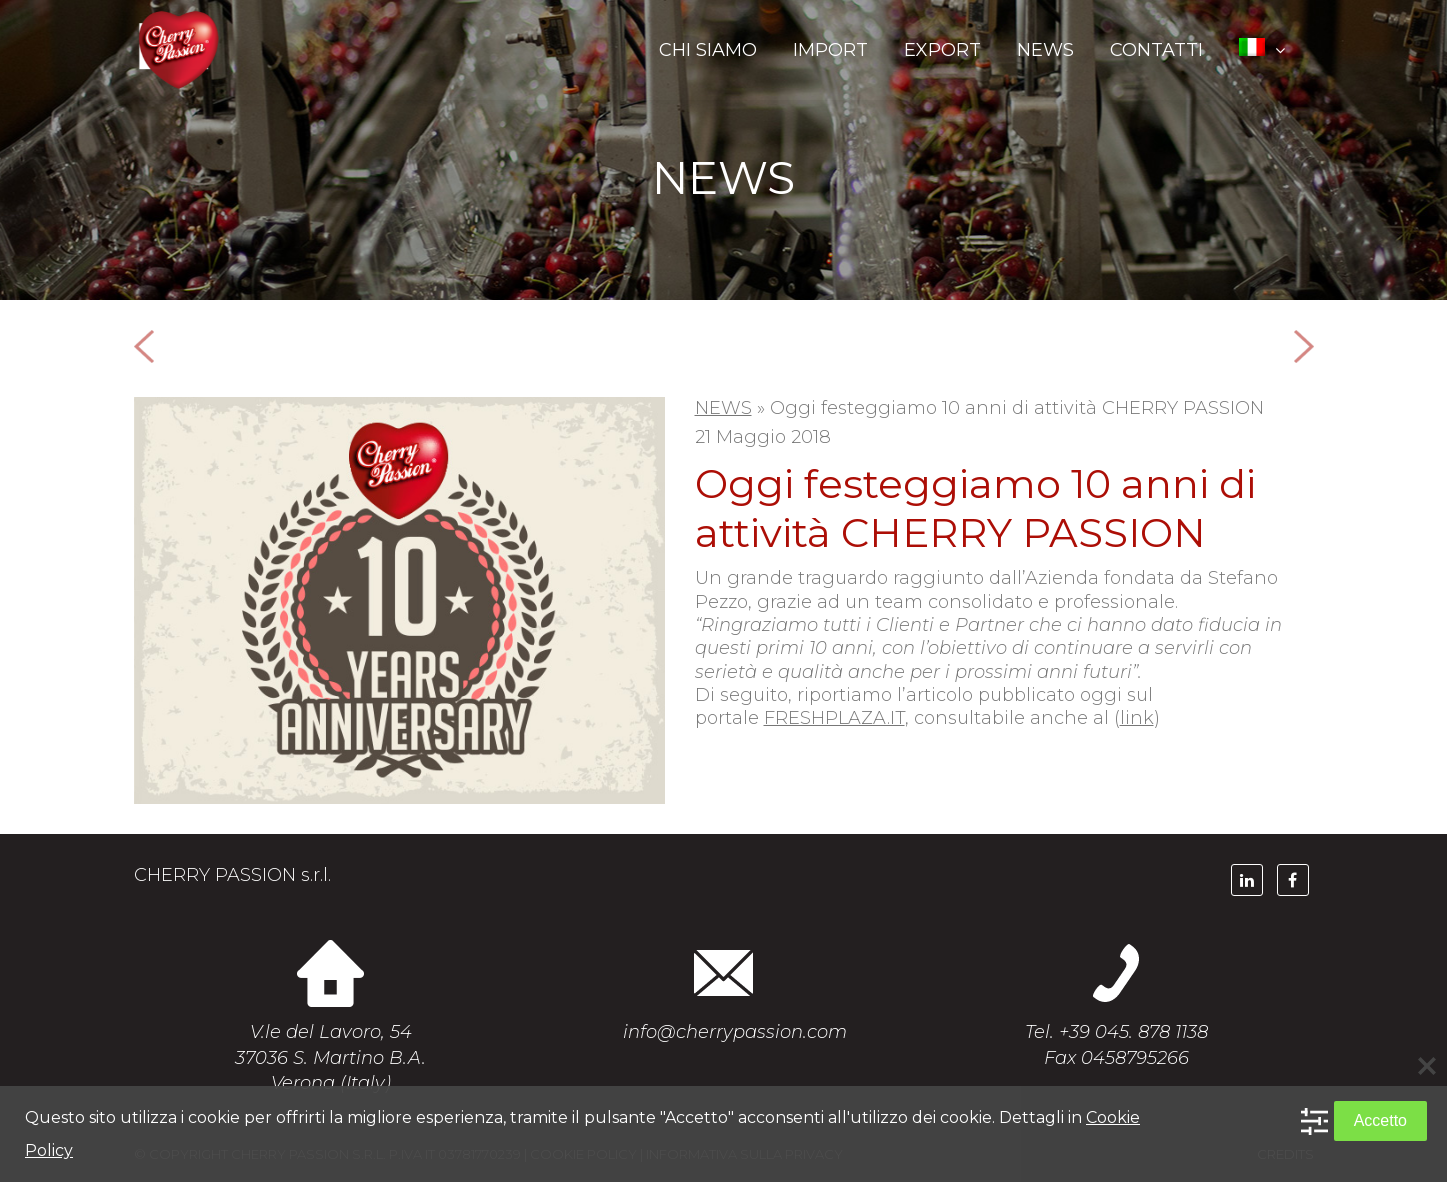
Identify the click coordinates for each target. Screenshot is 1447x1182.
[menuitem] (1265, 50)
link (1137, 718)
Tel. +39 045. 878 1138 (1116, 1032)
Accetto (1380, 1120)
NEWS (723, 408)
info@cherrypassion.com (735, 1032)
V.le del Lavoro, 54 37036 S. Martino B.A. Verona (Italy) (330, 1057)
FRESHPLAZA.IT (834, 718)
